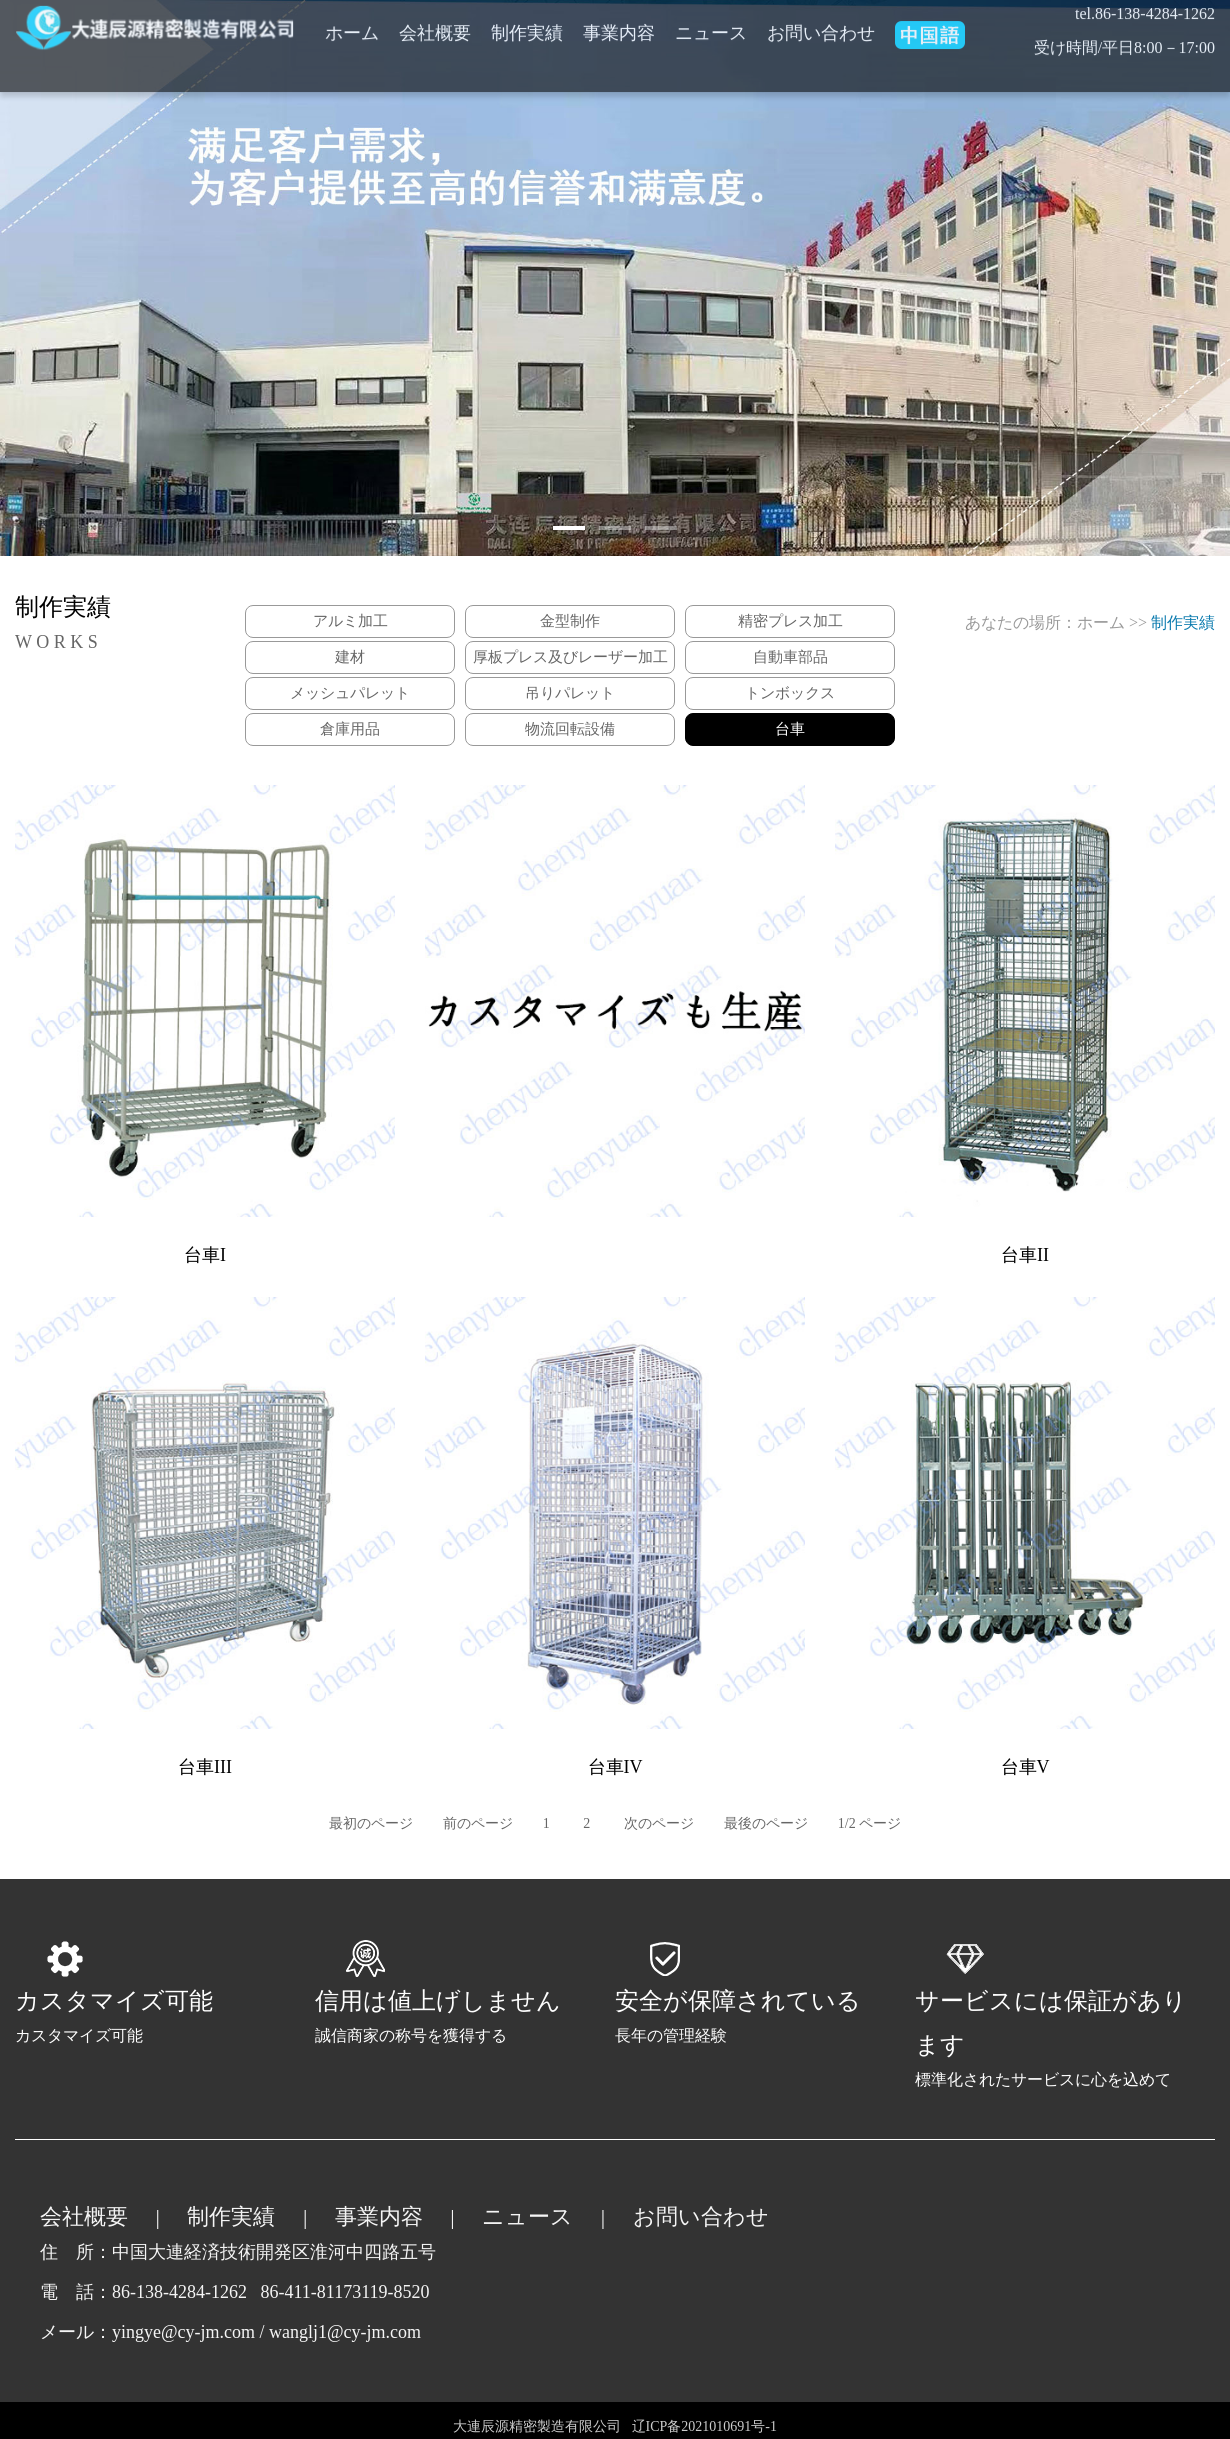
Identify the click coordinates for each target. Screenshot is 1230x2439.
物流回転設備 (570, 729)
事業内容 (379, 2216)
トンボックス (790, 693)
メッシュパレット (350, 693)
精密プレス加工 (790, 621)
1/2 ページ (869, 1823)
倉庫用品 (350, 729)
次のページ (659, 1823)
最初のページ (371, 1823)
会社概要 (84, 2216)
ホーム (1101, 622)
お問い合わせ (701, 2216)
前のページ (478, 1823)
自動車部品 (790, 657)
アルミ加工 (350, 621)
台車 (790, 729)
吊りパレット (570, 693)
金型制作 (570, 621)
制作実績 (231, 2216)
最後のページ (766, 1823)
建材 (350, 657)
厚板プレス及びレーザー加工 (570, 657)
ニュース (527, 2216)
